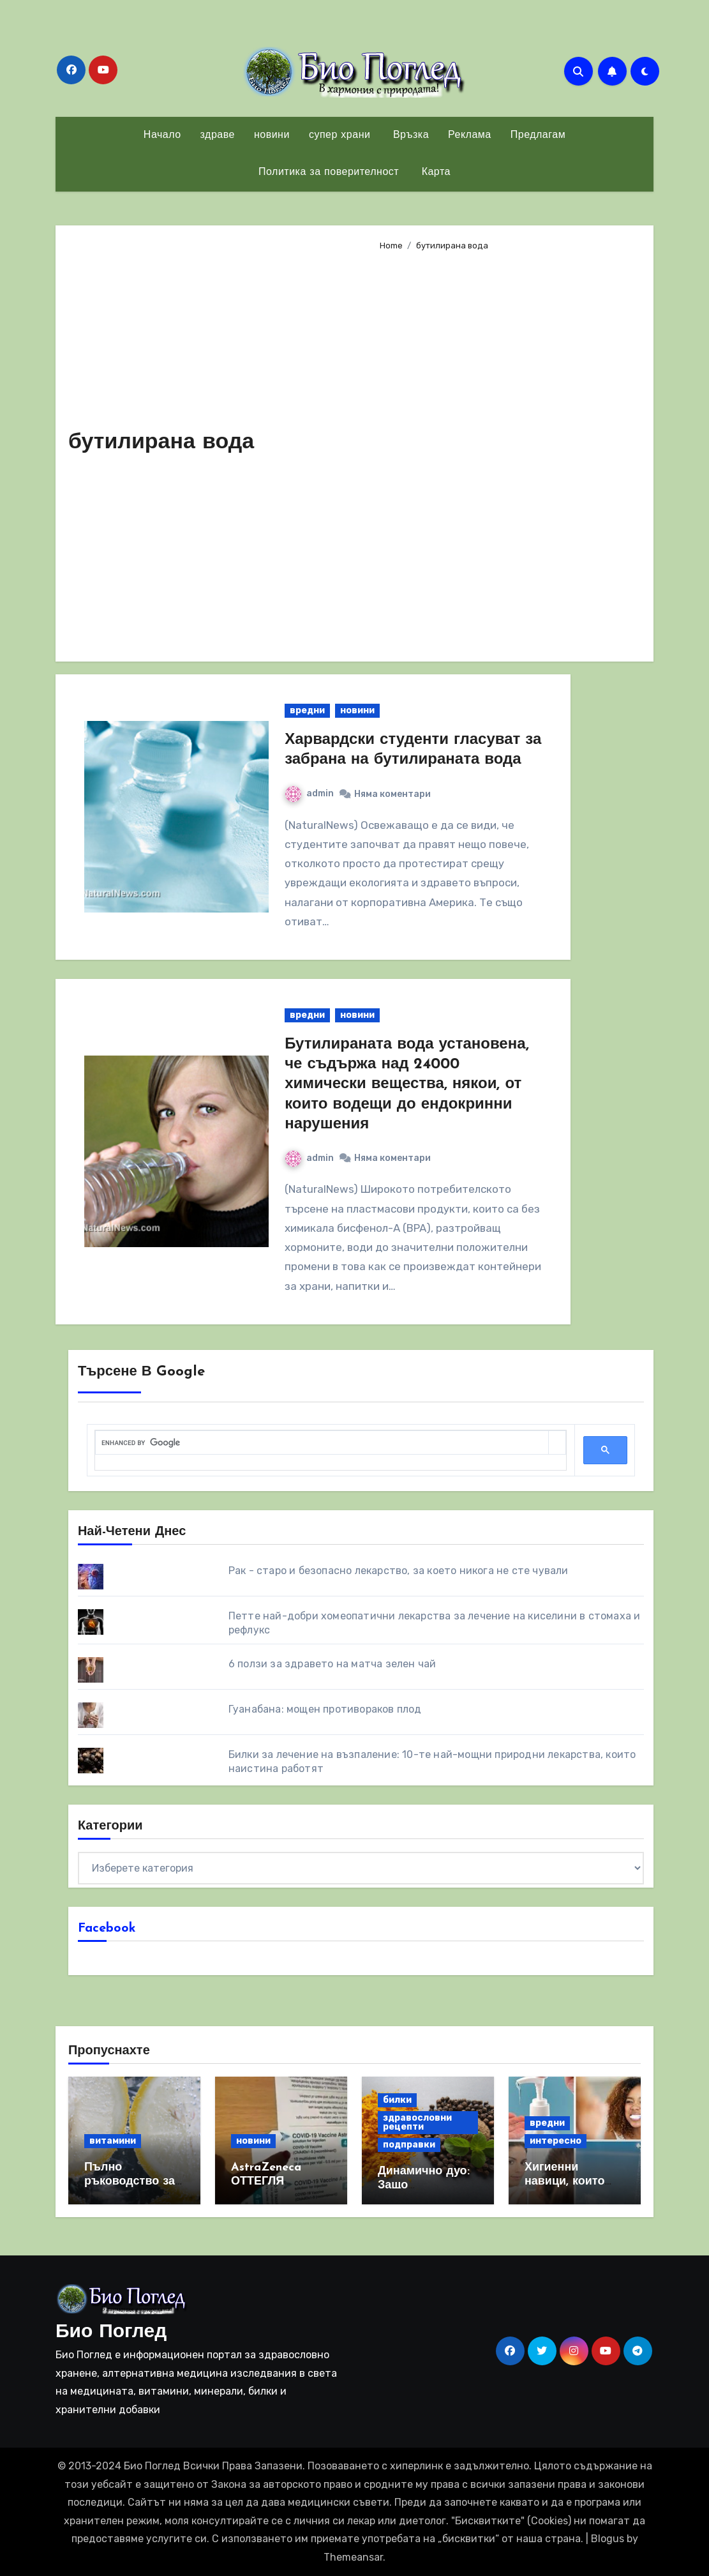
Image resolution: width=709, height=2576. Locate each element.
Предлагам (538, 135)
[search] (321, 1442)
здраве (217, 135)
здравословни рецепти (417, 2122)
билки (397, 2100)
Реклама (469, 135)
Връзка (409, 135)
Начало (162, 135)
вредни (307, 710)
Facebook (107, 1928)
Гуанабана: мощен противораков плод (325, 1709)
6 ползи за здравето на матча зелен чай (332, 1664)
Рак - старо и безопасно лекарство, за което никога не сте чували (398, 1571)
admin (309, 793)
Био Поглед (111, 2332)
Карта (434, 172)
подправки (409, 2144)
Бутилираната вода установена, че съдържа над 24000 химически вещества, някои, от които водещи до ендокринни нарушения (406, 1084)
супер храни (340, 135)
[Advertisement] (506, 450)
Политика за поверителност (328, 172)
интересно (555, 2140)
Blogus (607, 2539)
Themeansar (353, 2557)
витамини (112, 2140)
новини (272, 135)
